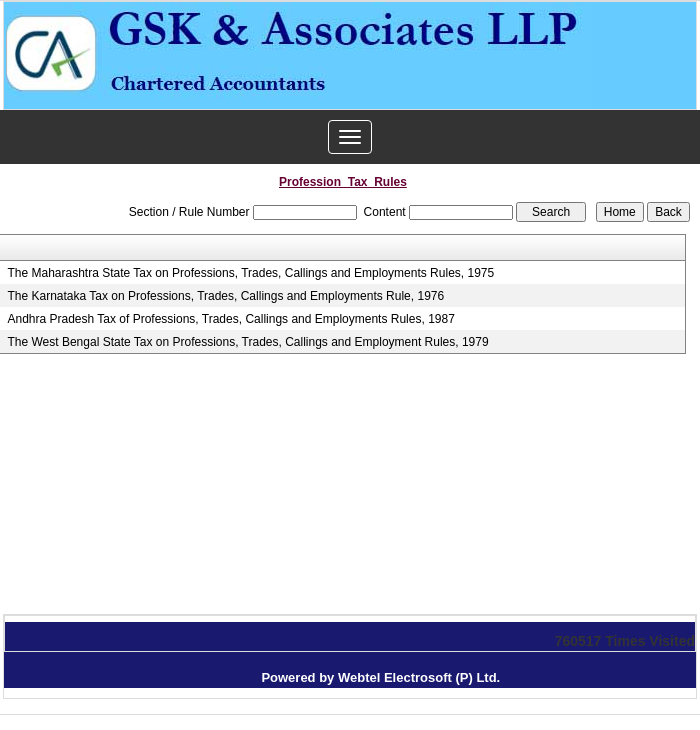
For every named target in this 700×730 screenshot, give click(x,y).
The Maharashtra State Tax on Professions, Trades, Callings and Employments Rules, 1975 (250, 273)
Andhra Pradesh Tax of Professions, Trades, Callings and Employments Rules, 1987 (230, 319)
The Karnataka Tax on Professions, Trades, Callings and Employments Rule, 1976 (225, 296)
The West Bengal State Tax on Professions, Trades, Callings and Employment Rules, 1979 (247, 342)
